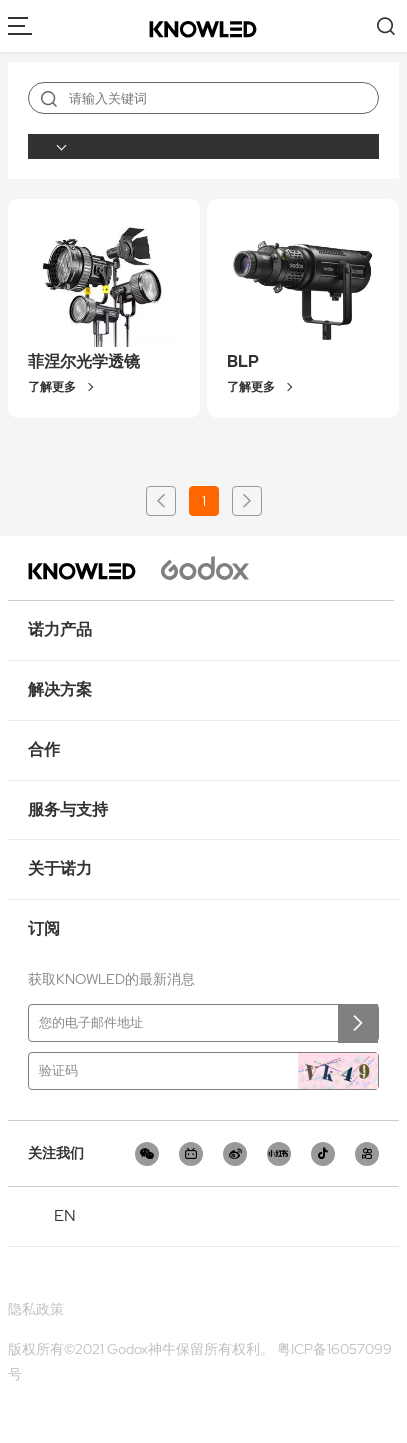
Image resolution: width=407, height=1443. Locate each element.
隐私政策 (36, 1309)
